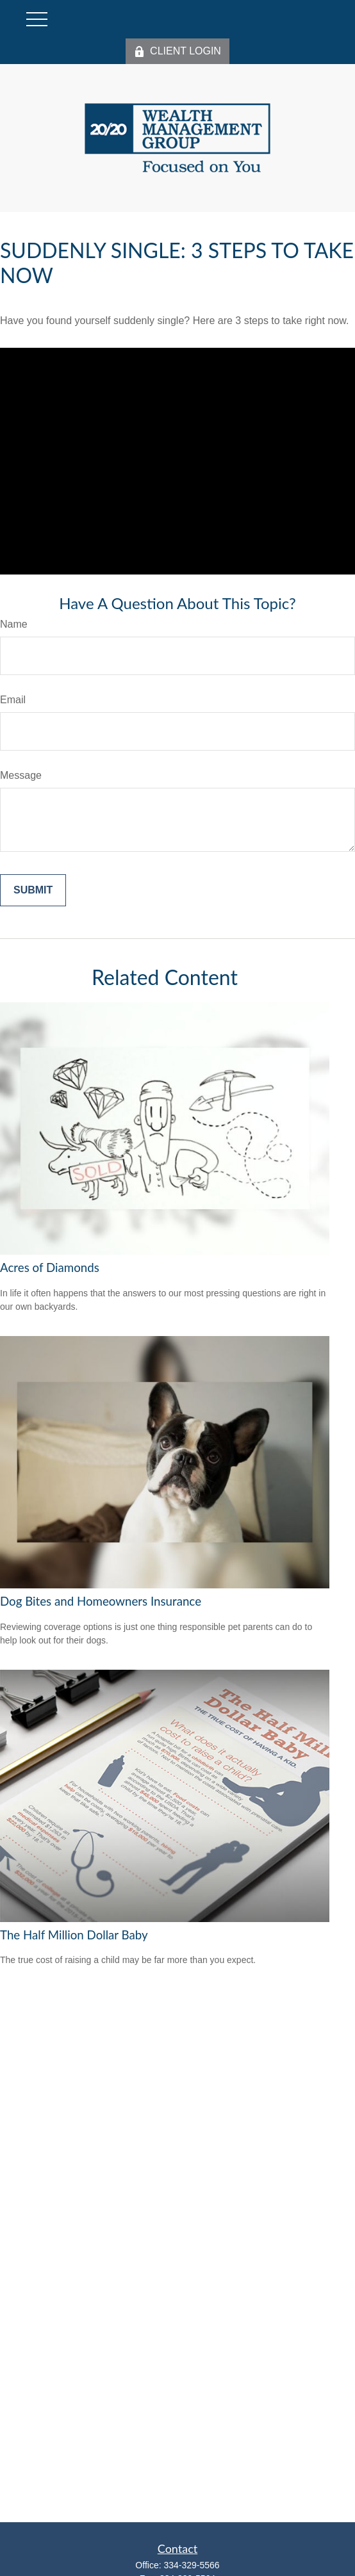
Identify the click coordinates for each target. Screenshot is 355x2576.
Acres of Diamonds (49, 1267)
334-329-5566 (191, 2565)
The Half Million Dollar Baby (74, 1935)
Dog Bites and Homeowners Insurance (100, 1601)
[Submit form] (33, 890)
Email (13, 699)
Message (21, 775)
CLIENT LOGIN (177, 51)
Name (14, 624)
